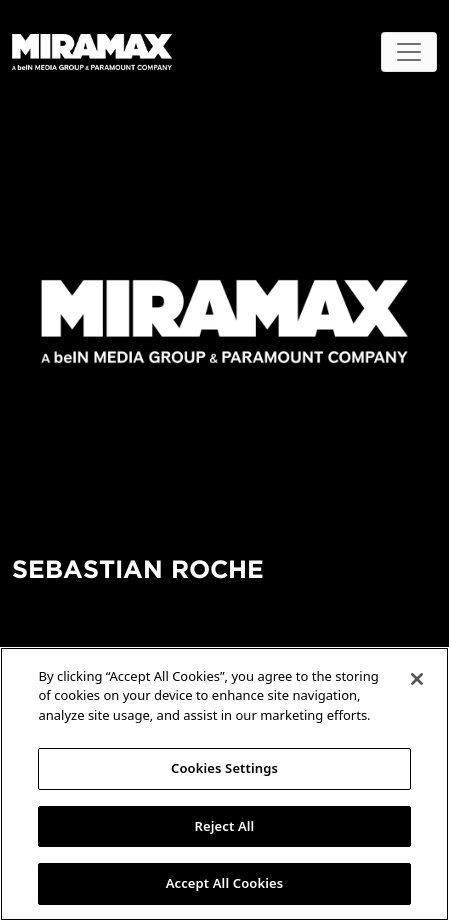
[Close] (417, 679)
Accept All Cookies (225, 883)
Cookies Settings (224, 768)
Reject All (225, 826)
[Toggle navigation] (409, 52)
